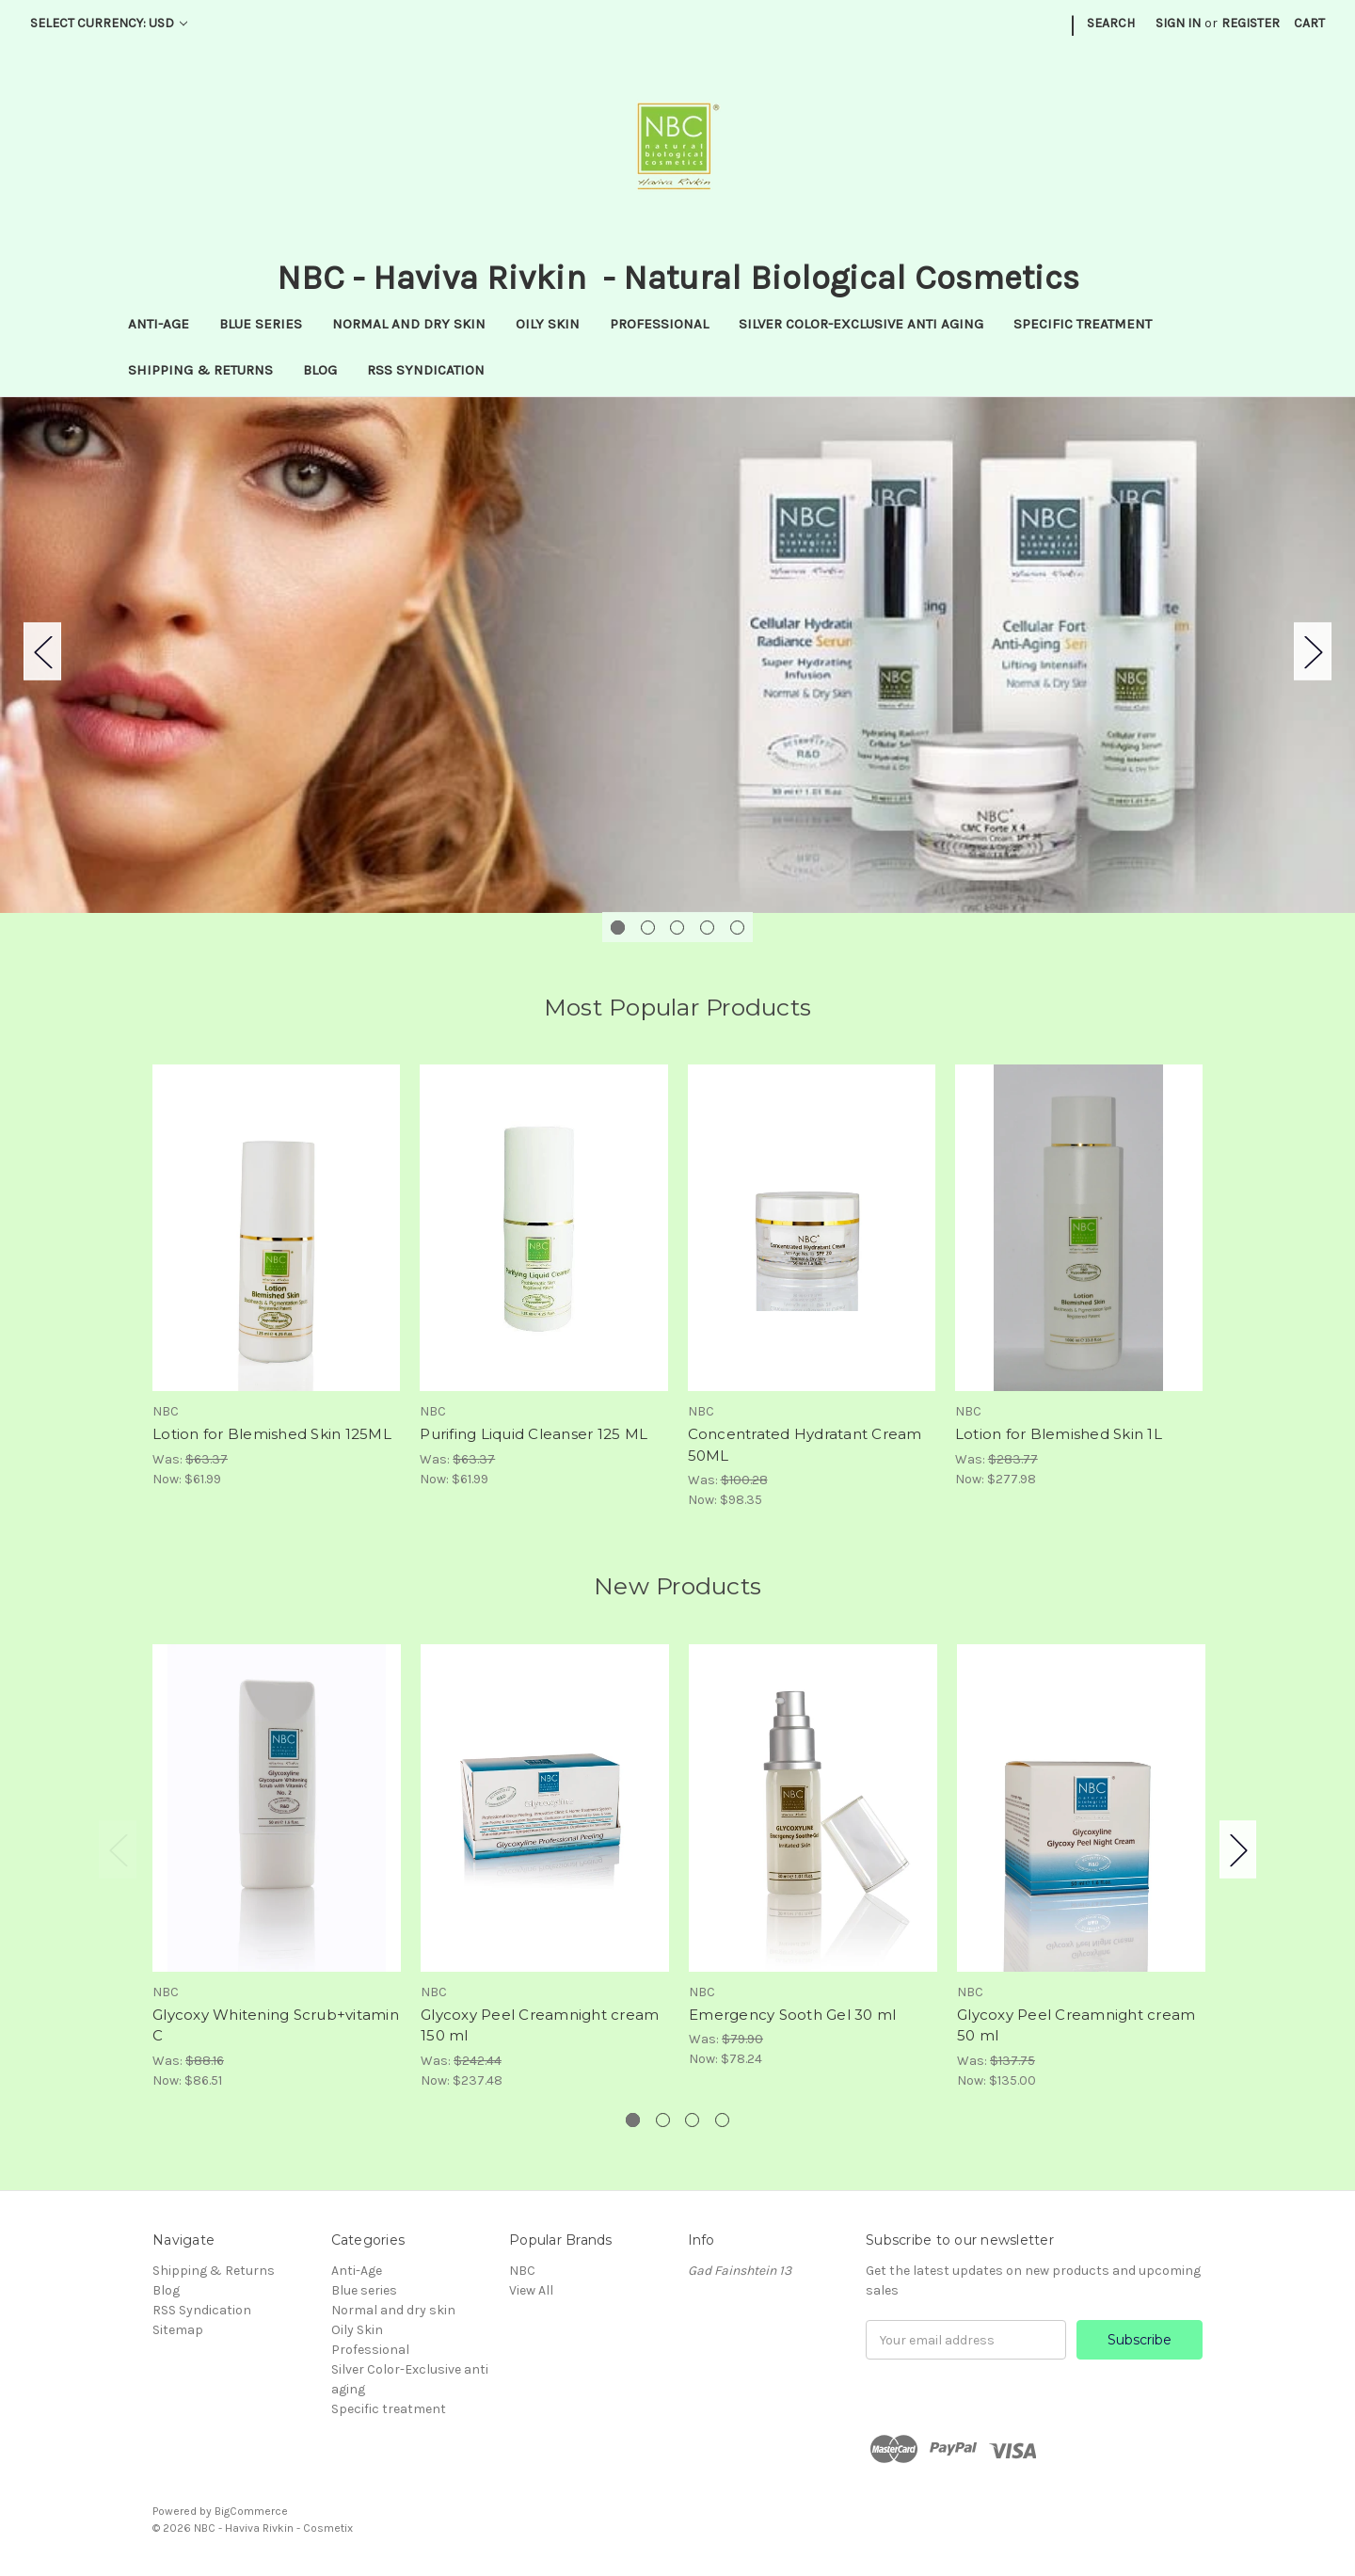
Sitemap (177, 2330)
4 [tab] (707, 927)
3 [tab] (677, 927)
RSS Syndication (426, 369)
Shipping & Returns (200, 369)
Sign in (1178, 23)
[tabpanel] (677, 655)
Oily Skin (548, 323)
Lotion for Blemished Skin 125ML (271, 1434)
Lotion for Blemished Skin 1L (1058, 1434)
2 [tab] (648, 927)
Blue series (260, 323)
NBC (522, 2271)
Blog (320, 369)
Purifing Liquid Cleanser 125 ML (533, 1434)
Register (1250, 23)
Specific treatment (1082, 323)
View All (531, 2290)
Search (1111, 23)
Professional (659, 323)
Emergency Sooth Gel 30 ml (792, 2015)
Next (1312, 651)
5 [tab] (737, 927)
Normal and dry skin (409, 323)
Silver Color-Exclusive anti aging (861, 323)
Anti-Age (158, 323)
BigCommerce (251, 2511)
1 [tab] (618, 927)
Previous (42, 651)
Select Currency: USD (108, 23)
